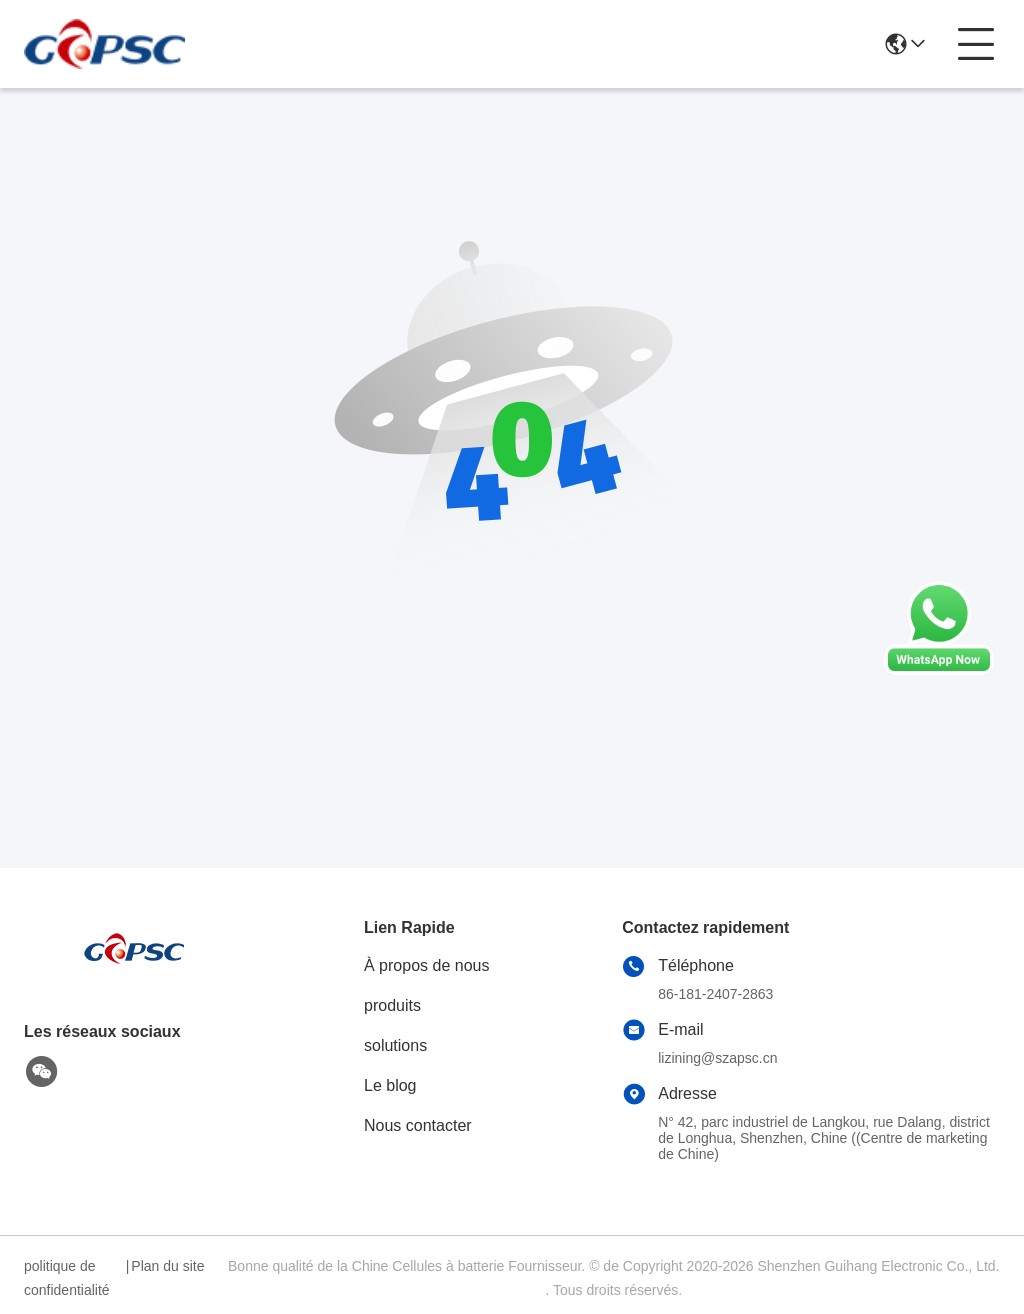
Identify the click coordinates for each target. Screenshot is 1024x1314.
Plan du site (167, 1266)
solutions (395, 1045)
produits (392, 1005)
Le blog (390, 1085)
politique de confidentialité (67, 1278)
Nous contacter (418, 1125)
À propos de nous (426, 965)
